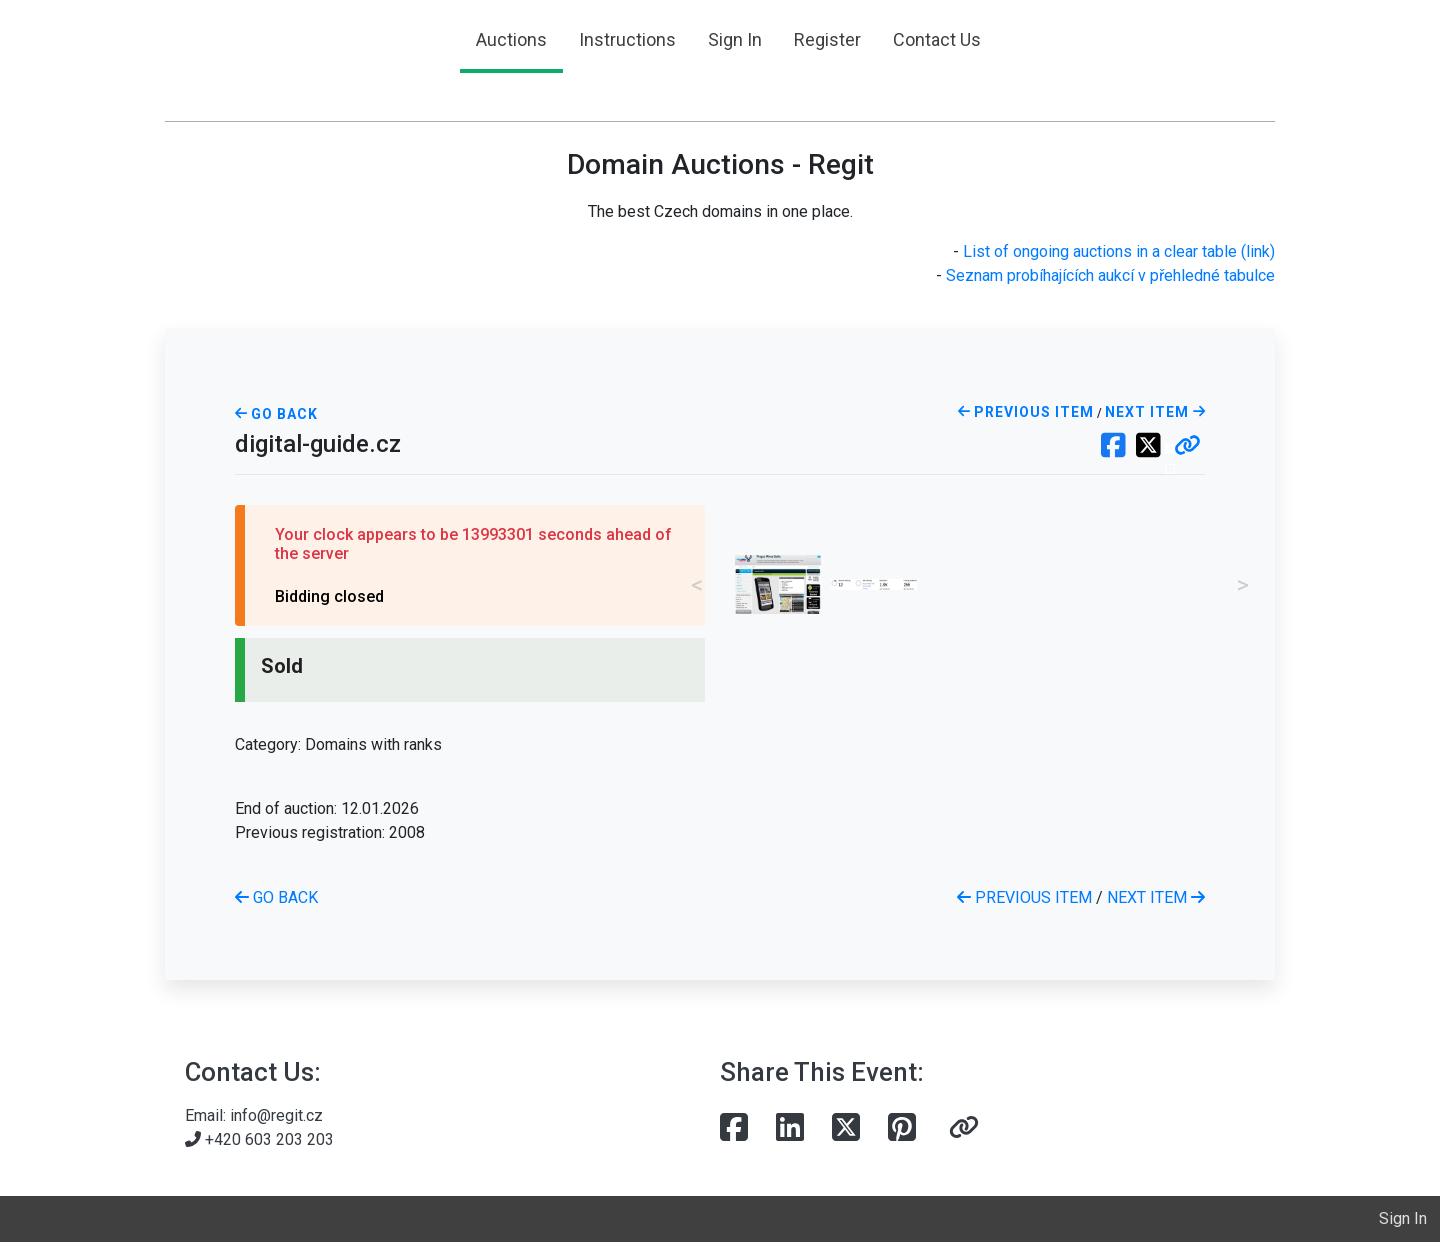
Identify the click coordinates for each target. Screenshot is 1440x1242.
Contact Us (937, 39)
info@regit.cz (276, 1115)
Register (827, 39)
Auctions (511, 39)
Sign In (735, 39)
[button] (1187, 447)
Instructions (627, 39)
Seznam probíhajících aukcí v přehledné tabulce (1110, 275)
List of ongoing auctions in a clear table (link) (1119, 251)
